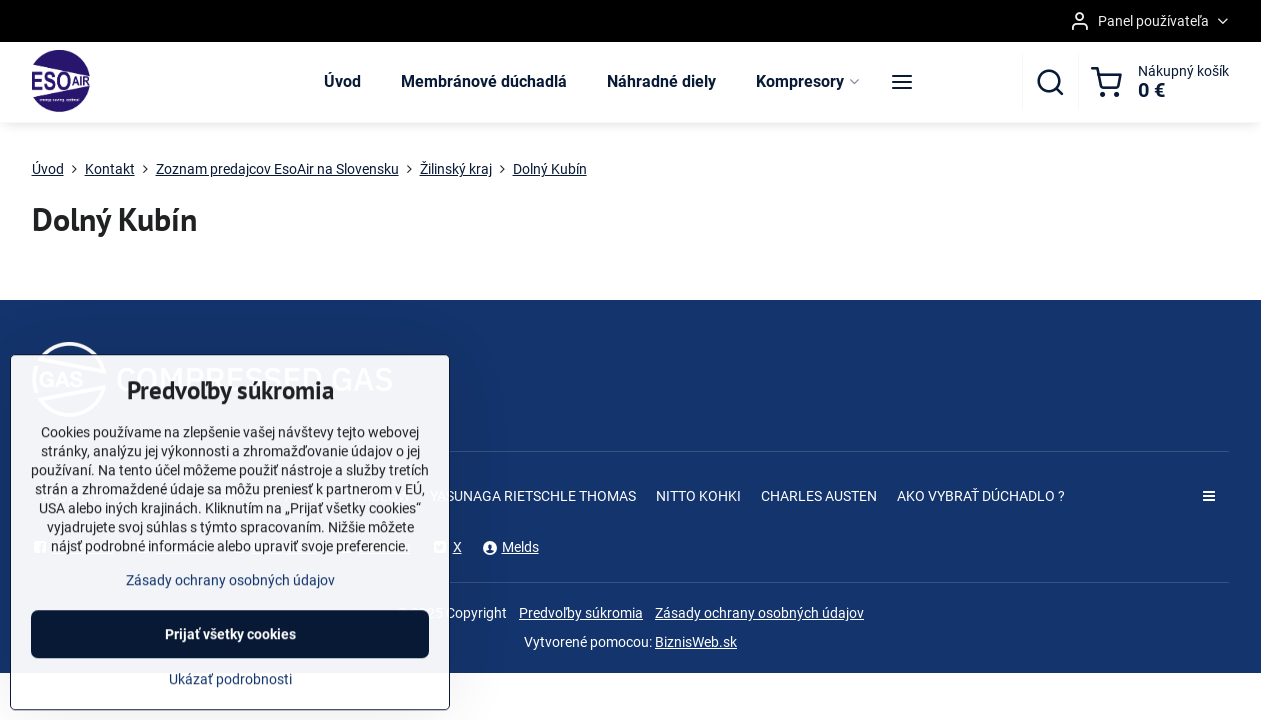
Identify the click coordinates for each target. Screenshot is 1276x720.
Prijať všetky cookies (230, 676)
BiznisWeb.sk (696, 642)
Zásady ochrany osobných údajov (759, 613)
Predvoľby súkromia (581, 613)
